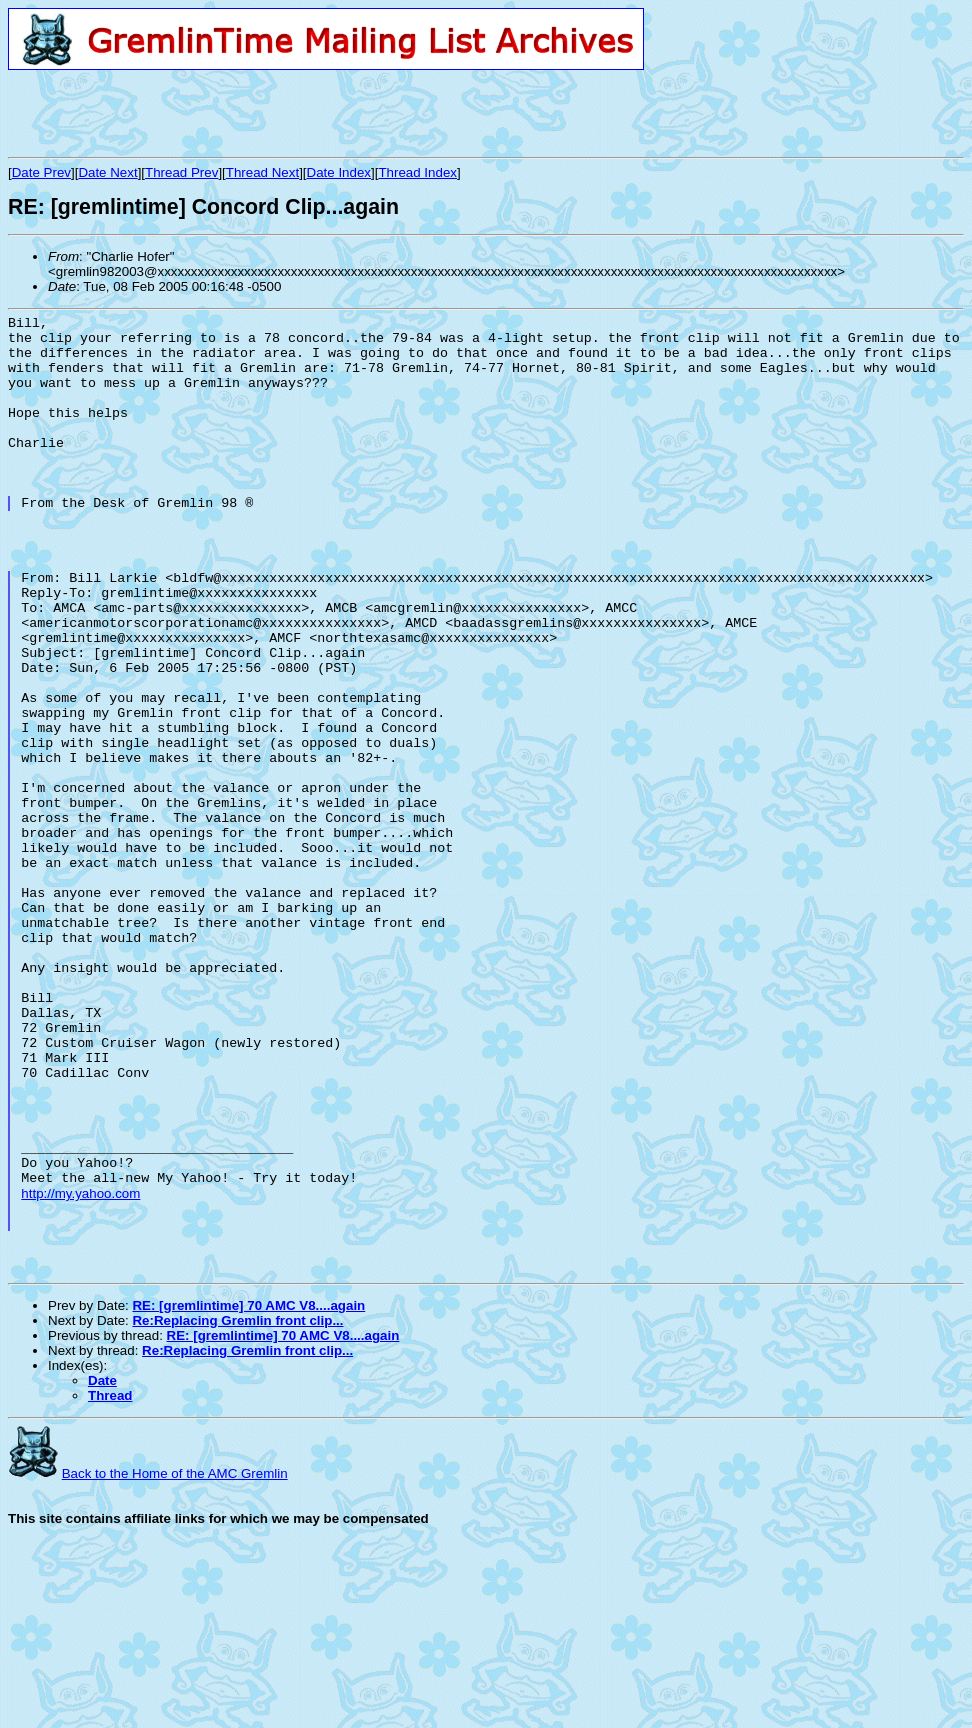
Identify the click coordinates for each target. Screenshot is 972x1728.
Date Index (339, 172)
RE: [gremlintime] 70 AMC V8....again (248, 1494)
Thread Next (262, 172)
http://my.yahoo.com (80, 1367)
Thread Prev (181, 172)
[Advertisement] (242, 113)
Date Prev (41, 172)
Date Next (107, 172)
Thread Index (417, 172)
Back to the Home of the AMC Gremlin (175, 1662)
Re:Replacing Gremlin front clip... (237, 1509)
